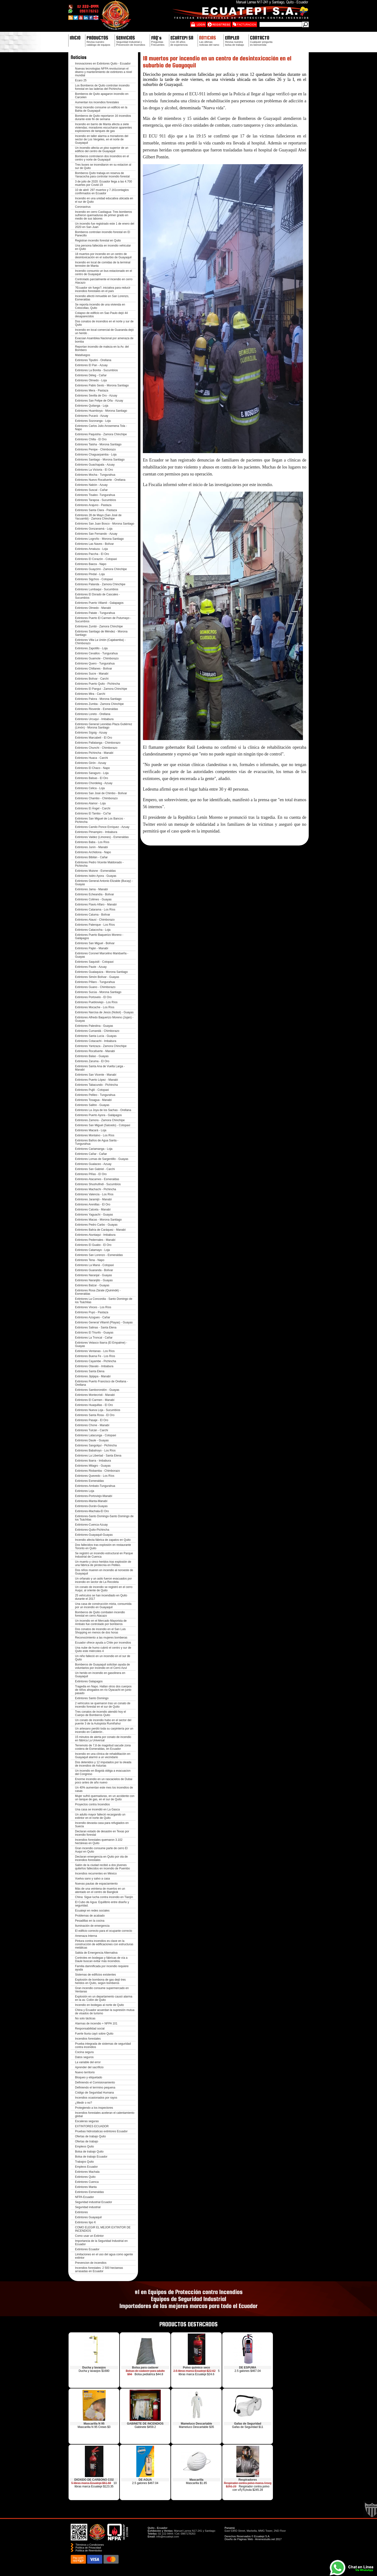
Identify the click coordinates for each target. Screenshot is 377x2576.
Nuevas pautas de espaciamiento (96, 1883)
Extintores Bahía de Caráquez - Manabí (100, 1229)
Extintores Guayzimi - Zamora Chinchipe (101, 569)
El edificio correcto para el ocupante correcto (103, 1930)
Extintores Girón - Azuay (90, 763)
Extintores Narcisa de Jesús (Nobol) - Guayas (104, 1012)
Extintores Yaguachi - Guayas (94, 1214)
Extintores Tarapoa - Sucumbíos (95, 500)
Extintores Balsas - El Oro (91, 778)
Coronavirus (83, 206)
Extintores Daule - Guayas (92, 1440)
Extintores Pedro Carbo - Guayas (96, 1224)
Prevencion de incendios (91, 2262)
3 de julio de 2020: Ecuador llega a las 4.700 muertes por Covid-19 (103, 183)
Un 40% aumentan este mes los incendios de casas (104, 1789)
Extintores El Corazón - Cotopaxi (96, 559)
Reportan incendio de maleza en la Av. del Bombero (102, 348)
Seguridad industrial (88, 2207)
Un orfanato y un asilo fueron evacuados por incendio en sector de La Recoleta (103, 1580)
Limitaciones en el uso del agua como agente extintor (104, 2256)
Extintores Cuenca (87, 2182)
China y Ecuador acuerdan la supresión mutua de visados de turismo (104, 2011)
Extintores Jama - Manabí (91, 889)
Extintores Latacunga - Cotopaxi (95, 1435)
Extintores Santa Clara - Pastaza (96, 510)
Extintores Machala (87, 2171)
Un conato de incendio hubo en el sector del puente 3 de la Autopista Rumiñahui (103, 1721)
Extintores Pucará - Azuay (91, 415)
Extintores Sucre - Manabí (91, 673)
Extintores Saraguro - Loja (91, 773)
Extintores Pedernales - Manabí (95, 1240)
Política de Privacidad (88, 2547)
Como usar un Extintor (89, 2236)
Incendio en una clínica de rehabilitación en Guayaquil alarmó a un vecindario (102, 1755)
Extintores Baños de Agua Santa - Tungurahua (96, 1142)
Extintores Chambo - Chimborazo (96, 798)
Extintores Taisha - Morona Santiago (98, 444)
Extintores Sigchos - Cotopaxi (94, 579)
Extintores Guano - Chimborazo (95, 987)
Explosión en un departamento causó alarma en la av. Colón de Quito (103, 1998)
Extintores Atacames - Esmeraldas (97, 1179)
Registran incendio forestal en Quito (98, 240)
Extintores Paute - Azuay (91, 967)
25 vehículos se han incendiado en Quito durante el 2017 (101, 1597)
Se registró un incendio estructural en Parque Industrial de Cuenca (104, 1555)
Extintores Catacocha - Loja (92, 929)
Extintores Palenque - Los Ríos (95, 924)
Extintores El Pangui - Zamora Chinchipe (101, 688)
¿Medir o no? (83, 2102)
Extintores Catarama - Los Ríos (95, 909)
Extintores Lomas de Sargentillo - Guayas (101, 1159)
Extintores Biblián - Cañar (91, 857)
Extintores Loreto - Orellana (92, 714)
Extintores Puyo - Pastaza (91, 1312)
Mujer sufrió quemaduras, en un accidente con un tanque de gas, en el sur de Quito (104, 1797)
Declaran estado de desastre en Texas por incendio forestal (102, 1833)
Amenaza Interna (86, 1936)
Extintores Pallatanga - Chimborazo (97, 742)
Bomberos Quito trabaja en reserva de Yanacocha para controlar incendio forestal (102, 174)
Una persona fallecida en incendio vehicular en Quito (103, 247)
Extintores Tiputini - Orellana (93, 360)
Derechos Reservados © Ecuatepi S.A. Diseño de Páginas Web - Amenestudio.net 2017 (253, 2538)
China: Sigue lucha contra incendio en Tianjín (104, 1897)
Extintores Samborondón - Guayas (97, 1390)
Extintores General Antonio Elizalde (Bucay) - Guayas (104, 882)
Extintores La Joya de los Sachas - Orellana (103, 1110)
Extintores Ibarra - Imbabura (93, 1460)
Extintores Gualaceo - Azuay (93, 1164)
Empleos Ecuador (86, 2166)
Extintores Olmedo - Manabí (93, 608)
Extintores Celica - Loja (90, 788)
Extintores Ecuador (87, 2249)
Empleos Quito (84, 2146)
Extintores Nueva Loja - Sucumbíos (97, 1410)
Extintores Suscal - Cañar (91, 490)
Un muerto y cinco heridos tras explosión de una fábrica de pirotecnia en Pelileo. (103, 1563)
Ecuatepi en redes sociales (92, 1910)
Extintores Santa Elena (89, 1371)
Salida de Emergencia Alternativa (96, 1952)
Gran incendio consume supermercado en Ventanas (102, 1989)
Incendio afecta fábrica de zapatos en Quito (103, 1540)
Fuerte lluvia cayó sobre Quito (94, 2033)
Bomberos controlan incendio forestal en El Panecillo (102, 233)
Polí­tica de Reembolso (88, 2550)
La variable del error (88, 2062)
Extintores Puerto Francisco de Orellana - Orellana (101, 1383)
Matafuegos (82, 355)
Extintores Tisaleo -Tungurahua (95, 495)
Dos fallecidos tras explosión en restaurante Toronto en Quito (103, 1546)
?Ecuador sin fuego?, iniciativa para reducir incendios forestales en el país (102, 289)
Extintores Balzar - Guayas (92, 1285)
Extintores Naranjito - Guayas (94, 1280)
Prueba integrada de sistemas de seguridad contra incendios (103, 2045)
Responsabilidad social (90, 2028)
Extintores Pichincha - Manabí (94, 753)
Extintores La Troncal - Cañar (94, 1337)
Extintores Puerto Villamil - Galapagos (99, 603)
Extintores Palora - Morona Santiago (98, 699)
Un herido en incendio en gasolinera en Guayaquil (100, 1674)
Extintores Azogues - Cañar (92, 1317)
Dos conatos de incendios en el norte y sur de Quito (104, 323)
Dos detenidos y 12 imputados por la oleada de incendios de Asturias (103, 1764)
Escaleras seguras (87, 2121)
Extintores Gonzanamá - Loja (93, 528)
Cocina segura (84, 2052)
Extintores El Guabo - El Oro (93, 1245)
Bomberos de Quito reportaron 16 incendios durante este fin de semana (103, 117)
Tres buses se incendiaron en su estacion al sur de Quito (103, 166)
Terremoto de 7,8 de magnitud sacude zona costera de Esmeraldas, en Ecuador (103, 1747)
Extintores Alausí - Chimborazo (95, 919)
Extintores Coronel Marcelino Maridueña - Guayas (101, 955)
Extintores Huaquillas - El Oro (94, 1405)
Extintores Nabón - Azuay (91, 485)
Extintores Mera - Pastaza (91, 390)
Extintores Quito (85, 2177)
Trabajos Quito (84, 2161)
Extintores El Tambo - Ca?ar (93, 813)
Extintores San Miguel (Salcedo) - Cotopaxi (102, 1125)
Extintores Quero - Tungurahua (95, 663)
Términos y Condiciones (89, 2544)
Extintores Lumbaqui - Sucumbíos (96, 589)
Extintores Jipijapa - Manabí (93, 1376)
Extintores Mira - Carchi (90, 694)
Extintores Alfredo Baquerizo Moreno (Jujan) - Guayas (104, 1019)
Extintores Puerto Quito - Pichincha (97, 683)
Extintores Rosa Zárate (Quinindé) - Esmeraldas (97, 1292)
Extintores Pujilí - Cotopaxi (92, 1090)
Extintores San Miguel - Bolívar (95, 943)
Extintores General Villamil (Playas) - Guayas (104, 1322)
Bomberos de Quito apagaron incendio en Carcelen (101, 95)
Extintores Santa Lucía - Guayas (96, 1036)
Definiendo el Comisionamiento (95, 2082)
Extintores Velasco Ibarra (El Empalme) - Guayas (101, 1344)
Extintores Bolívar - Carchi (91, 678)
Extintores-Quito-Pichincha (92, 1529)
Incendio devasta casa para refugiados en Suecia (102, 1824)
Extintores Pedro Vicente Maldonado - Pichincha (99, 864)
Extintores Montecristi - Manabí (95, 1395)
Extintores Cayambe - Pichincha (95, 1361)
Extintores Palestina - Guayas (94, 1026)
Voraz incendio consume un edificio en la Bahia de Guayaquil (101, 109)
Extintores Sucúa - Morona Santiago (98, 992)
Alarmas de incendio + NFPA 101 (96, 2023)
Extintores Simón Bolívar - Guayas (97, 977)
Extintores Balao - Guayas (91, 1056)
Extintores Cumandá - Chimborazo (97, 1031)
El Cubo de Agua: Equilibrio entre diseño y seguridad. (102, 1903)
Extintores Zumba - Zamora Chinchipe (99, 704)
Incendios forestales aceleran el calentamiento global (104, 2114)
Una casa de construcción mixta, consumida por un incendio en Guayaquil (103, 1605)
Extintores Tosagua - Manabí (93, 1100)
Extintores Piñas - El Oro (91, 1174)
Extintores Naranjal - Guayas (93, 1275)
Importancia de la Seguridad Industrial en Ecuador (101, 2242)
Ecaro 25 (81, 80)
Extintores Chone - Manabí (92, 1425)
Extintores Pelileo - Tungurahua (95, 1095)
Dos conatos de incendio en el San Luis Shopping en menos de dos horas (100, 1630)
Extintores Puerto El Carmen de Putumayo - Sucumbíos (103, 619)
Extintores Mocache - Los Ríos (94, 1007)
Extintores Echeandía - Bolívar (94, 894)
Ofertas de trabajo (86, 2141)
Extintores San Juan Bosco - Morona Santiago (104, 523)
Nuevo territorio (85, 2072)
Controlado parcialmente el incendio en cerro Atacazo (103, 281)
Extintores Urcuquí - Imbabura (94, 719)
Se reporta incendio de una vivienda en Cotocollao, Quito (100, 306)
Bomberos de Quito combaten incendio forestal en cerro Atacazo (100, 1614)
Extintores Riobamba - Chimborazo (97, 1470)
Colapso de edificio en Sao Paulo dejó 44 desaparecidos (101, 314)
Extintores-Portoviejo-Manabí (93, 1496)
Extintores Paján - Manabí (91, 948)
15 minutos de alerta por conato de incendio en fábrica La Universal (103, 1738)
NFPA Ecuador (84, 2197)
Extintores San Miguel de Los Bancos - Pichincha (100, 820)
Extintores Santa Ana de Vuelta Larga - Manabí (100, 1068)
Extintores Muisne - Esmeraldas (95, 870)
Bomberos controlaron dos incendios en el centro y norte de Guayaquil (102, 158)
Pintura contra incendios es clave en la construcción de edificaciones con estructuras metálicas (104, 1944)
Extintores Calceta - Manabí (93, 1209)
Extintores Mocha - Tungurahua (95, 474)
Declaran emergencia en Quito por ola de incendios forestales (101, 1858)
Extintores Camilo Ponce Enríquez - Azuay (102, 827)
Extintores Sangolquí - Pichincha (96, 1445)
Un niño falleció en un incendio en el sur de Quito (102, 1657)
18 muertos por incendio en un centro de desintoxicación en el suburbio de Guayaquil (103, 255)
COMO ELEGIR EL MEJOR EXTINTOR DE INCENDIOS (103, 2229)
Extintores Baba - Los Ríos (92, 842)
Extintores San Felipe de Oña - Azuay (99, 400)
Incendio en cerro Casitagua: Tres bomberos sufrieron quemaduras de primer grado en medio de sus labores (103, 215)
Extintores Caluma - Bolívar (92, 914)
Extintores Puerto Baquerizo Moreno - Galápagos (99, 936)
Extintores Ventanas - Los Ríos (95, 1351)
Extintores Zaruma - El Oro (92, 1061)
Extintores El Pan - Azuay (91, 365)
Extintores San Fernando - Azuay (96, 533)
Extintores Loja (84, 1491)
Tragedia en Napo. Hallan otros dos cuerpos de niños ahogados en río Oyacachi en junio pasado (103, 1690)
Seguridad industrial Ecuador (93, 2202)
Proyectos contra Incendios (92, 1804)
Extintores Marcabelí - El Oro (93, 737)
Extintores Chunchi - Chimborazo (96, 747)
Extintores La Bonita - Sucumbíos (96, 370)
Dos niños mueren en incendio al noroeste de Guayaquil (104, 1571)
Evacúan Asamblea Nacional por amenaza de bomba (104, 340)
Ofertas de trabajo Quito (90, 2136)
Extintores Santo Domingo (91, 1698)
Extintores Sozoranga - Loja (93, 421)
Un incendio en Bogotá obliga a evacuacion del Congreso (103, 1772)
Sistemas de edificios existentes (95, 1974)
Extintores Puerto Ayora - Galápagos (98, 1115)
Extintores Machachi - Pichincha (95, 1189)
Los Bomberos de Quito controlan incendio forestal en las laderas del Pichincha (102, 87)
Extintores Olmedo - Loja (91, 380)
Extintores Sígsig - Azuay (91, 732)
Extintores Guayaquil (88, 2217)
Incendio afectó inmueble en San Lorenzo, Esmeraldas (102, 297)
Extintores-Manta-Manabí (91, 1501)
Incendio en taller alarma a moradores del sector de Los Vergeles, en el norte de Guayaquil (101, 139)
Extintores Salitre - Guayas (92, 1105)
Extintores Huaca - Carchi (91, 758)
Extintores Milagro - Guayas (93, 1465)
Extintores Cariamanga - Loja (93, 1149)
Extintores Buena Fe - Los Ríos (95, 1356)
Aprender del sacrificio (89, 2067)
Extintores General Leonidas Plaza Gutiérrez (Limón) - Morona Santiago (103, 725)
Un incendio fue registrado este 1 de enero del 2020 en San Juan (104, 225)
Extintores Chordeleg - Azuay (93, 783)
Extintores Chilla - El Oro (91, 439)
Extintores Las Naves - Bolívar (94, 544)
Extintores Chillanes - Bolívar (93, 668)
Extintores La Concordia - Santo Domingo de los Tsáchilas (103, 1300)
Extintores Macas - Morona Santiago (98, 1219)
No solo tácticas (85, 2018)
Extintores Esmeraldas (89, 1481)
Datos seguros (84, 2057)
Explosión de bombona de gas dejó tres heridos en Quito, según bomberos (100, 1981)
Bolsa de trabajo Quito (89, 2151)
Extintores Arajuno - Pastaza (93, 505)
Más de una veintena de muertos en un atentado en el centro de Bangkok (100, 1890)
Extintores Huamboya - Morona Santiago (101, 410)
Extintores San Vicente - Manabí (95, 1074)
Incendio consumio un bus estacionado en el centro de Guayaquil (103, 272)
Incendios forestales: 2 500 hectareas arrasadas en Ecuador (99, 2269)
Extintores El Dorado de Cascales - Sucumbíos (97, 596)
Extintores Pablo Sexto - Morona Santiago (102, 385)
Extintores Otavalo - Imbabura (94, 1366)
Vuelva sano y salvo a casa (92, 1878)
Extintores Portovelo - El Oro (93, 997)
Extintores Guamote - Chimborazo (97, 658)
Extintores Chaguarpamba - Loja (96, 454)
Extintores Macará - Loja (90, 1130)
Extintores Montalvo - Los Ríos (94, 1135)
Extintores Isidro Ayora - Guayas (95, 876)
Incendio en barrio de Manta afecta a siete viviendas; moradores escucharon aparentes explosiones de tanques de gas (103, 128)
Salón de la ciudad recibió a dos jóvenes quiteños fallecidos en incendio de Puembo (102, 1866)
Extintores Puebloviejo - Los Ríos (96, 1002)
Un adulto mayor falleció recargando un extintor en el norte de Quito (100, 1816)
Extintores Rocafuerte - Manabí (95, 1051)
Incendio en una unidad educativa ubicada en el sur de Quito (104, 200)
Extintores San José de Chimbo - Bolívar (101, 793)
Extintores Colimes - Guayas (93, 899)
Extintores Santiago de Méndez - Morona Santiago (101, 633)
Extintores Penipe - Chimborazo (95, 449)
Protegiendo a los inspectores (94, 2107)
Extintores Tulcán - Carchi (91, 1430)
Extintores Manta (86, 2187)
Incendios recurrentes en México (96, 1873)
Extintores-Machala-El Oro (92, 1511)
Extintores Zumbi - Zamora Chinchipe (99, 626)
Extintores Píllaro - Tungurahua (95, 982)
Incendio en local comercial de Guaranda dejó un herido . (104, 331)
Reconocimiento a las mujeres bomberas (101, 1637)
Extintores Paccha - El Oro (92, 554)
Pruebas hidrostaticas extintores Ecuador (101, 2131)
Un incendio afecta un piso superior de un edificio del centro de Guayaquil (101, 149)
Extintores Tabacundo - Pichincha (96, 1084)
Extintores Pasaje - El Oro (91, 1420)
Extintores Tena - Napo (89, 1260)
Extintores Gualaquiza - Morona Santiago (101, 972)
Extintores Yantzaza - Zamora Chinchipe (100, 1046)
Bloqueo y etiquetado (88, 2077)
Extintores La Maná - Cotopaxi (94, 1265)
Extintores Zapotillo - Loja (91, 648)
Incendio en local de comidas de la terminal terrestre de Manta (102, 264)
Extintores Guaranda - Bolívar (94, 1270)
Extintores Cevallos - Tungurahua (96, 653)
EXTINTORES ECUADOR (92, 2126)
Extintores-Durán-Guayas (91, 1506)
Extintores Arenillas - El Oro (92, 1204)
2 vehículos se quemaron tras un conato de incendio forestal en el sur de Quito (102, 1705)
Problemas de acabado (90, 1915)
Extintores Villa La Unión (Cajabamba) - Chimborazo (100, 641)
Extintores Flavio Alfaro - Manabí (96, 904)
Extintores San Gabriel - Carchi (95, 1169)
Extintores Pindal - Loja (90, 574)
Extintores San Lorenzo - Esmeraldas (99, 1255)
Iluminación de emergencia (92, 1925)
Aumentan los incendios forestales (97, 102)
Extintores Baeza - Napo (90, 564)
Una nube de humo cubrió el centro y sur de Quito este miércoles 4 (103, 1649)
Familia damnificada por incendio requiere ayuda (102, 1968)
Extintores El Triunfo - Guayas (94, 1332)
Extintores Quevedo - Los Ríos (94, 1475)
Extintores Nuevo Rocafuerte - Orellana (100, 479)
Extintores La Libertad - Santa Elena (98, 1455)
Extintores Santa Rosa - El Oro (94, 1415)
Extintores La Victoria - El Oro (94, 469)
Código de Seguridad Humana (94, 2092)
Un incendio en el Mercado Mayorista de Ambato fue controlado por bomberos (101, 1622)
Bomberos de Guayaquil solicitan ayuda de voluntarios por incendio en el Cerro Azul (102, 1666)
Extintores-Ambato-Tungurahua (95, 1486)
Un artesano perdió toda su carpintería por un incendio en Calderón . (104, 1730)
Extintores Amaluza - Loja (91, 549)
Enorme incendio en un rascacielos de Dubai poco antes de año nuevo (103, 1780)
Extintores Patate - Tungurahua (95, 613)
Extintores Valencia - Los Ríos (94, 1194)
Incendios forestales (88, 2038)
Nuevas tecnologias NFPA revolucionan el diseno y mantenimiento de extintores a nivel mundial (103, 72)
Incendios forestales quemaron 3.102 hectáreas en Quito (98, 1841)
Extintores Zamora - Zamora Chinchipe (100, 1120)
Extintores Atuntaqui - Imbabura (95, 1234)
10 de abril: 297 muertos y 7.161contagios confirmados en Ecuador (102, 191)
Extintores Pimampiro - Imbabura (96, 832)
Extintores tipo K (85, 2222)
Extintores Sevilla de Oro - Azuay (96, 395)
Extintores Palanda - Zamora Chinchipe (100, 584)
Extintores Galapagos (89, 1681)
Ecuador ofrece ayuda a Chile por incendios (103, 1642)
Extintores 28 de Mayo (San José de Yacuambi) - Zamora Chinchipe (98, 517)
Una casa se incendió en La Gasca (97, 1809)
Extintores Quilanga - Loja (91, 405)
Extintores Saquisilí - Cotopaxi (94, 961)
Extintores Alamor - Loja (90, 803)
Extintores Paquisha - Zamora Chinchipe (101, 434)
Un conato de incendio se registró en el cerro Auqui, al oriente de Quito (103, 1588)
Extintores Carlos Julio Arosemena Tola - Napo (101, 427)
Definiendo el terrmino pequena (95, 2087)
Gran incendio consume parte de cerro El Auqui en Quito (101, 1850)
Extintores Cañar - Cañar (91, 1154)
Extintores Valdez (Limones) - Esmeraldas (102, 837)
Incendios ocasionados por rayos (96, 2097)
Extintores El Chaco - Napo (92, 768)
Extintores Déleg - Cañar (91, 375)
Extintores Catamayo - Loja (92, 1250)
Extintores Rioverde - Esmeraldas (96, 709)
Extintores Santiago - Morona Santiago (100, 459)
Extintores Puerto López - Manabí (96, 1079)
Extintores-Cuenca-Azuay (91, 1524)
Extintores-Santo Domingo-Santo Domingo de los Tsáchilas (104, 1518)
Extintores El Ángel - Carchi (92, 808)
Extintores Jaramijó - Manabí (93, 1199)
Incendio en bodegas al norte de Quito (99, 2005)
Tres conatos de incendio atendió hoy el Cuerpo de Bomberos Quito (100, 1713)
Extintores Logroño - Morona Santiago (99, 538)
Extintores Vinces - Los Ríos (93, 1307)
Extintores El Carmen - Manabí (94, 1400)
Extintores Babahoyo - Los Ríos (95, 1450)
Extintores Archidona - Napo (93, 852)
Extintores (81, 2212)
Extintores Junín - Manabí (91, 847)
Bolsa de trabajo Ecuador (91, 2156)
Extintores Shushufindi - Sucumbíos (98, 1184)
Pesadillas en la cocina (89, 1920)
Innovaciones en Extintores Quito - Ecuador (103, 63)
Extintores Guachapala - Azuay (95, 464)
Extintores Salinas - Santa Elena (95, 1327)
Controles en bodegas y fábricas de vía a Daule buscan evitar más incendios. (101, 1959)
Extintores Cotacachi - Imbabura (95, 1041)
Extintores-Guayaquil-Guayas (94, 1534)
